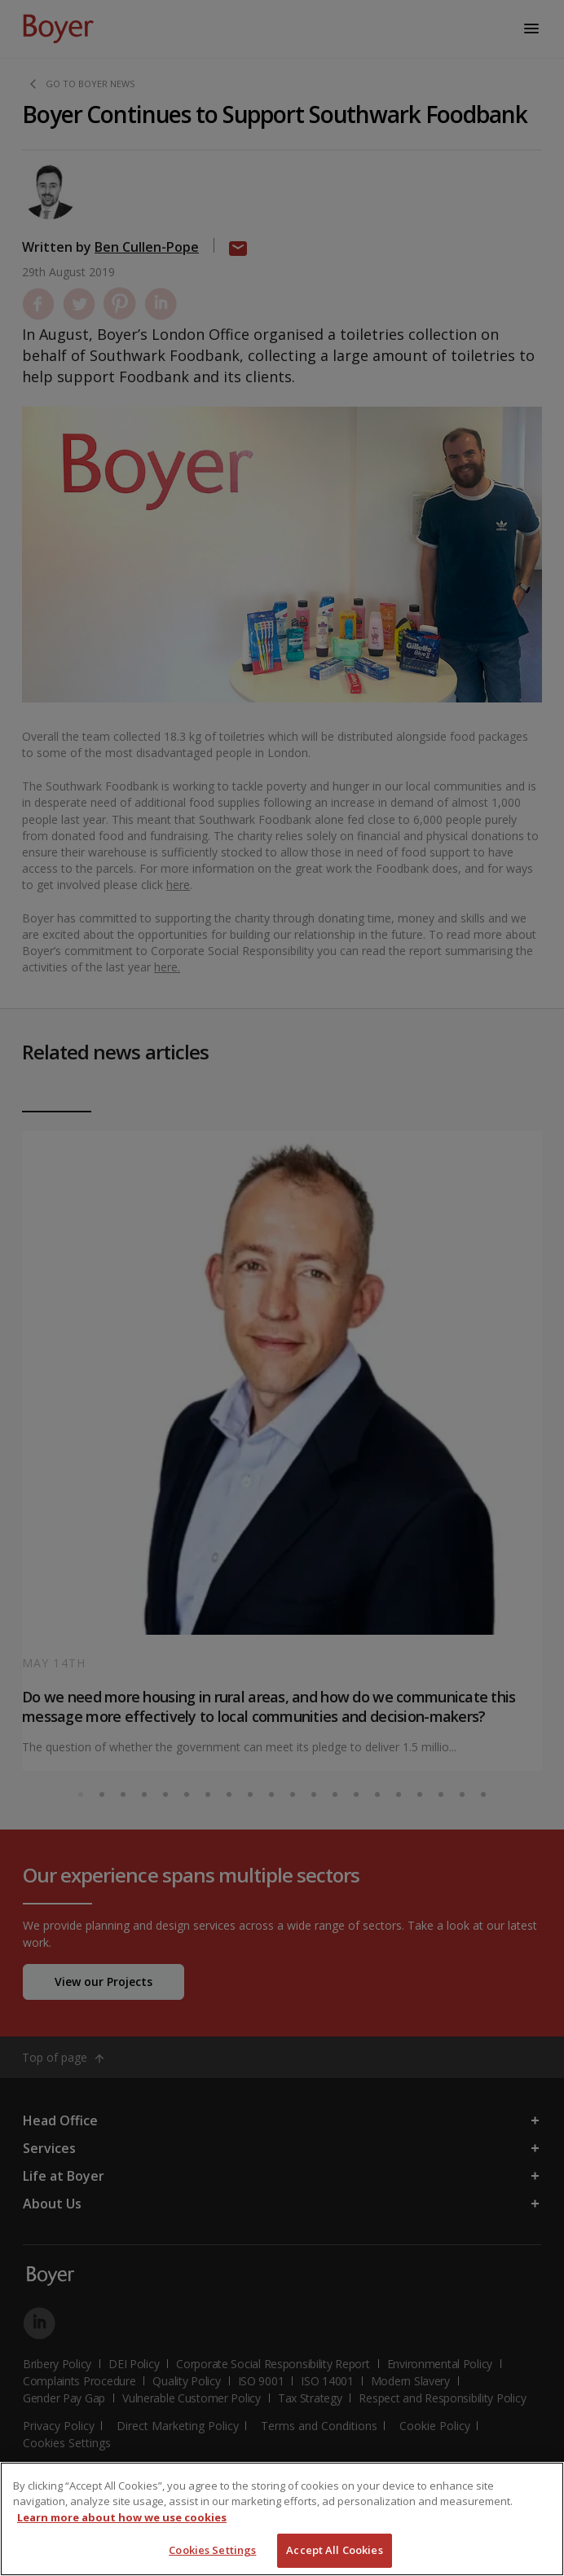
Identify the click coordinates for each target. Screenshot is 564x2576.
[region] (282, 2519)
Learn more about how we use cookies (122, 2517)
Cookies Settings (212, 2550)
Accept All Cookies (334, 2550)
